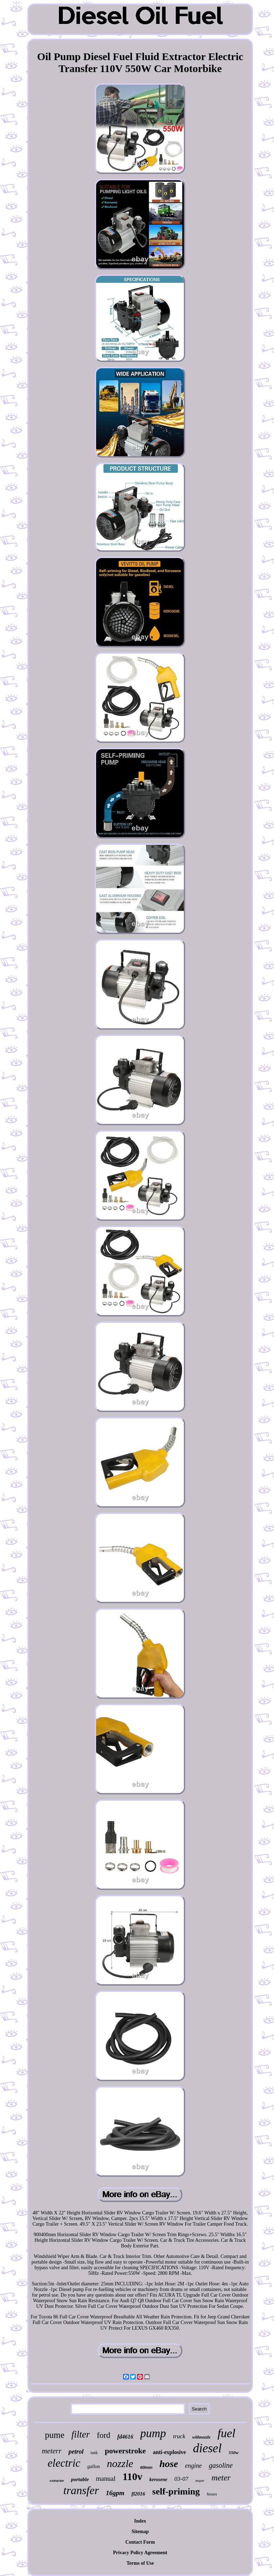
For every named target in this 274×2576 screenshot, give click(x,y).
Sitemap (140, 2531)
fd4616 (125, 2437)
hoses (212, 2494)
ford (103, 2435)
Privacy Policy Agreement (140, 2552)
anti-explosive (169, 2452)
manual (105, 2478)
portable (80, 2479)
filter (81, 2434)
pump (153, 2433)
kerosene (158, 2479)
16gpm (115, 2493)
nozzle (120, 2463)
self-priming (176, 2491)
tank (94, 2452)
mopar (200, 2481)
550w (234, 2452)
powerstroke (125, 2450)
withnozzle (201, 2437)
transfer (81, 2490)
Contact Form (140, 2542)
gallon (93, 2466)
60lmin (146, 2467)
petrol (75, 2451)
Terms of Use (140, 2563)
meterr (51, 2451)
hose (168, 2463)
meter (221, 2477)
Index (140, 2521)
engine (193, 2465)
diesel (207, 2448)
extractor (57, 2480)
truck (179, 2436)
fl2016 (138, 2494)
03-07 (181, 2478)
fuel (226, 2433)
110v (132, 2476)
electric (64, 2463)
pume (55, 2435)
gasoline (221, 2465)
